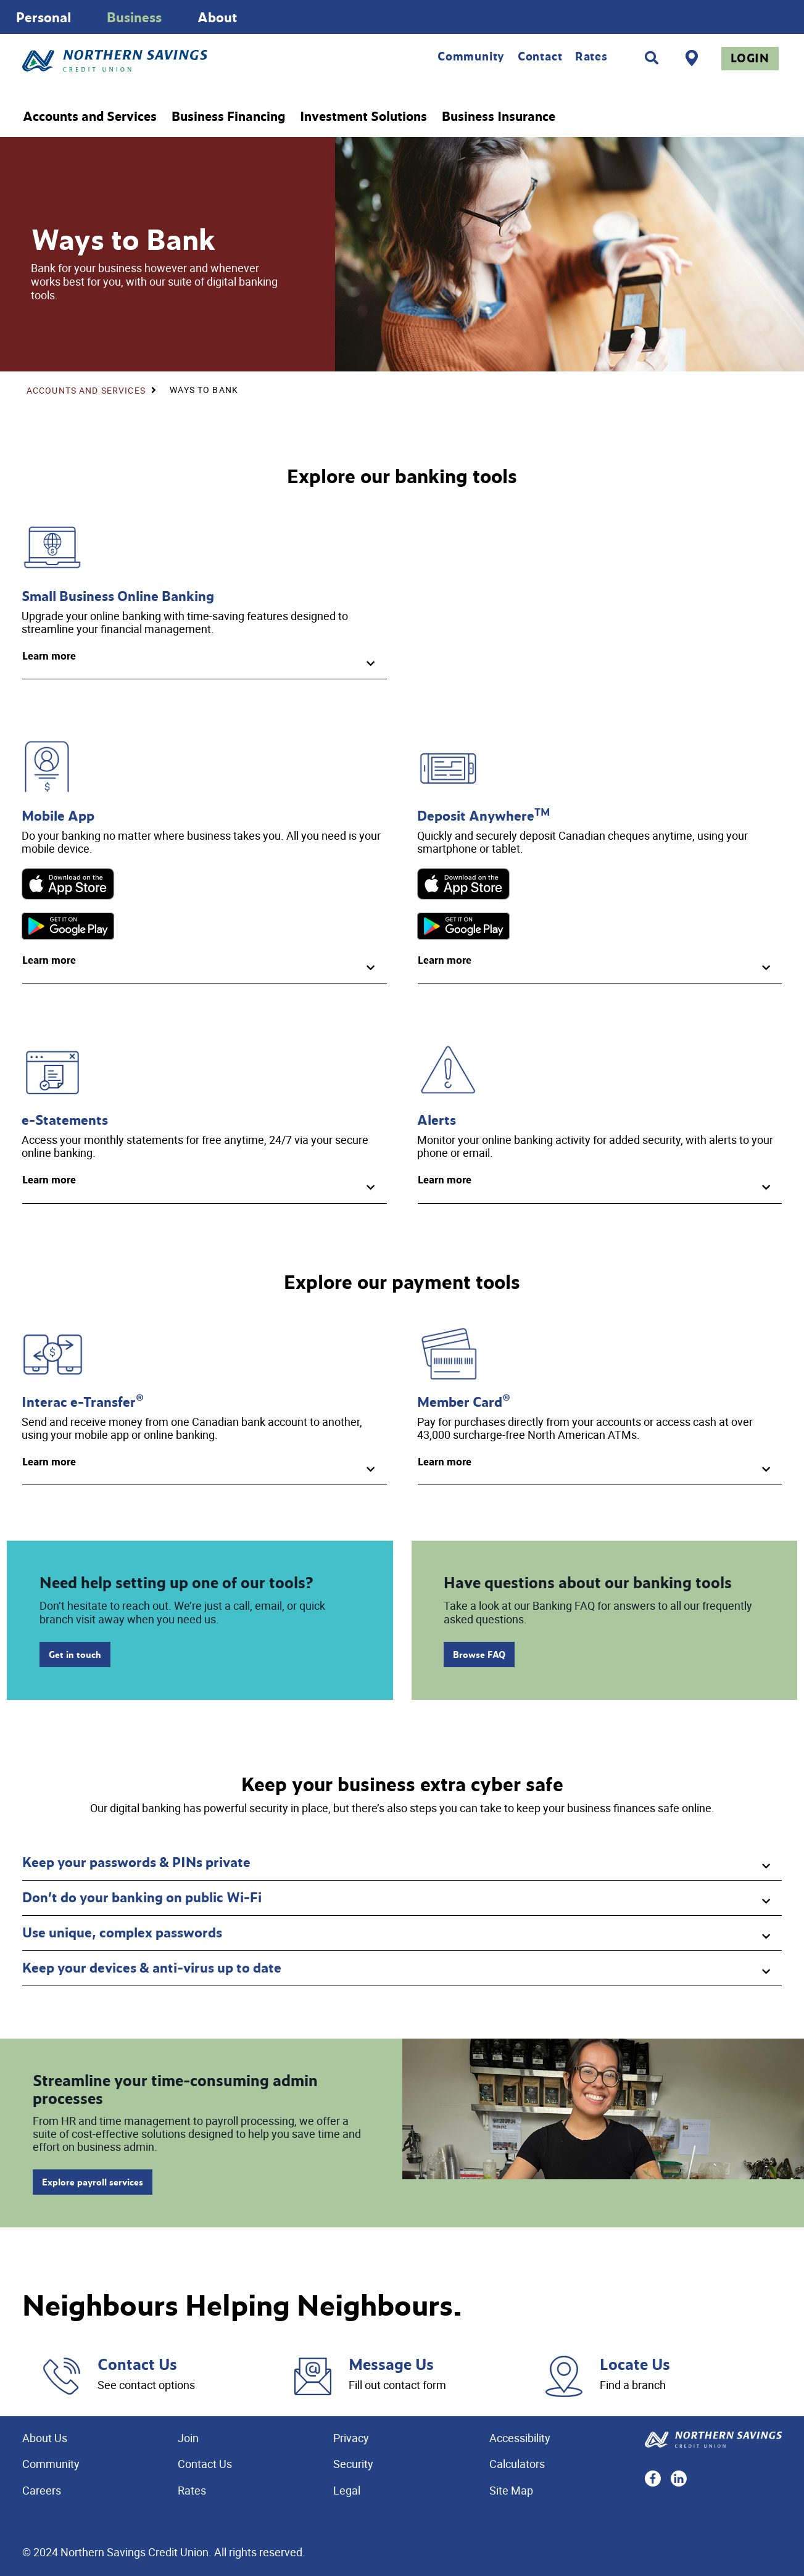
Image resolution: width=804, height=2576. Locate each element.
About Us (44, 2437)
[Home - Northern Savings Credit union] (166, 61)
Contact (540, 56)
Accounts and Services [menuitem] (90, 117)
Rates (591, 56)
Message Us (391, 2364)
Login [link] (750, 58)
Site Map (511, 2490)
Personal (43, 17)
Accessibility (519, 2437)
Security (353, 2463)
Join (188, 2437)
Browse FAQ (479, 1654)
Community (471, 56)
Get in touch (75, 1654)
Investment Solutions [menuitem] (363, 117)
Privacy (351, 2437)
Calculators (517, 2463)
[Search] (651, 58)
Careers (41, 2490)
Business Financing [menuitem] (228, 117)
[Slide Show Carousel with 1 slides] (402, 17)
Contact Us (137, 2364)
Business (134, 17)
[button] (204, 660)
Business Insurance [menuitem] (498, 117)
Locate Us (635, 2364)
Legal (346, 2490)
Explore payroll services (92, 2182)
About (217, 17)
